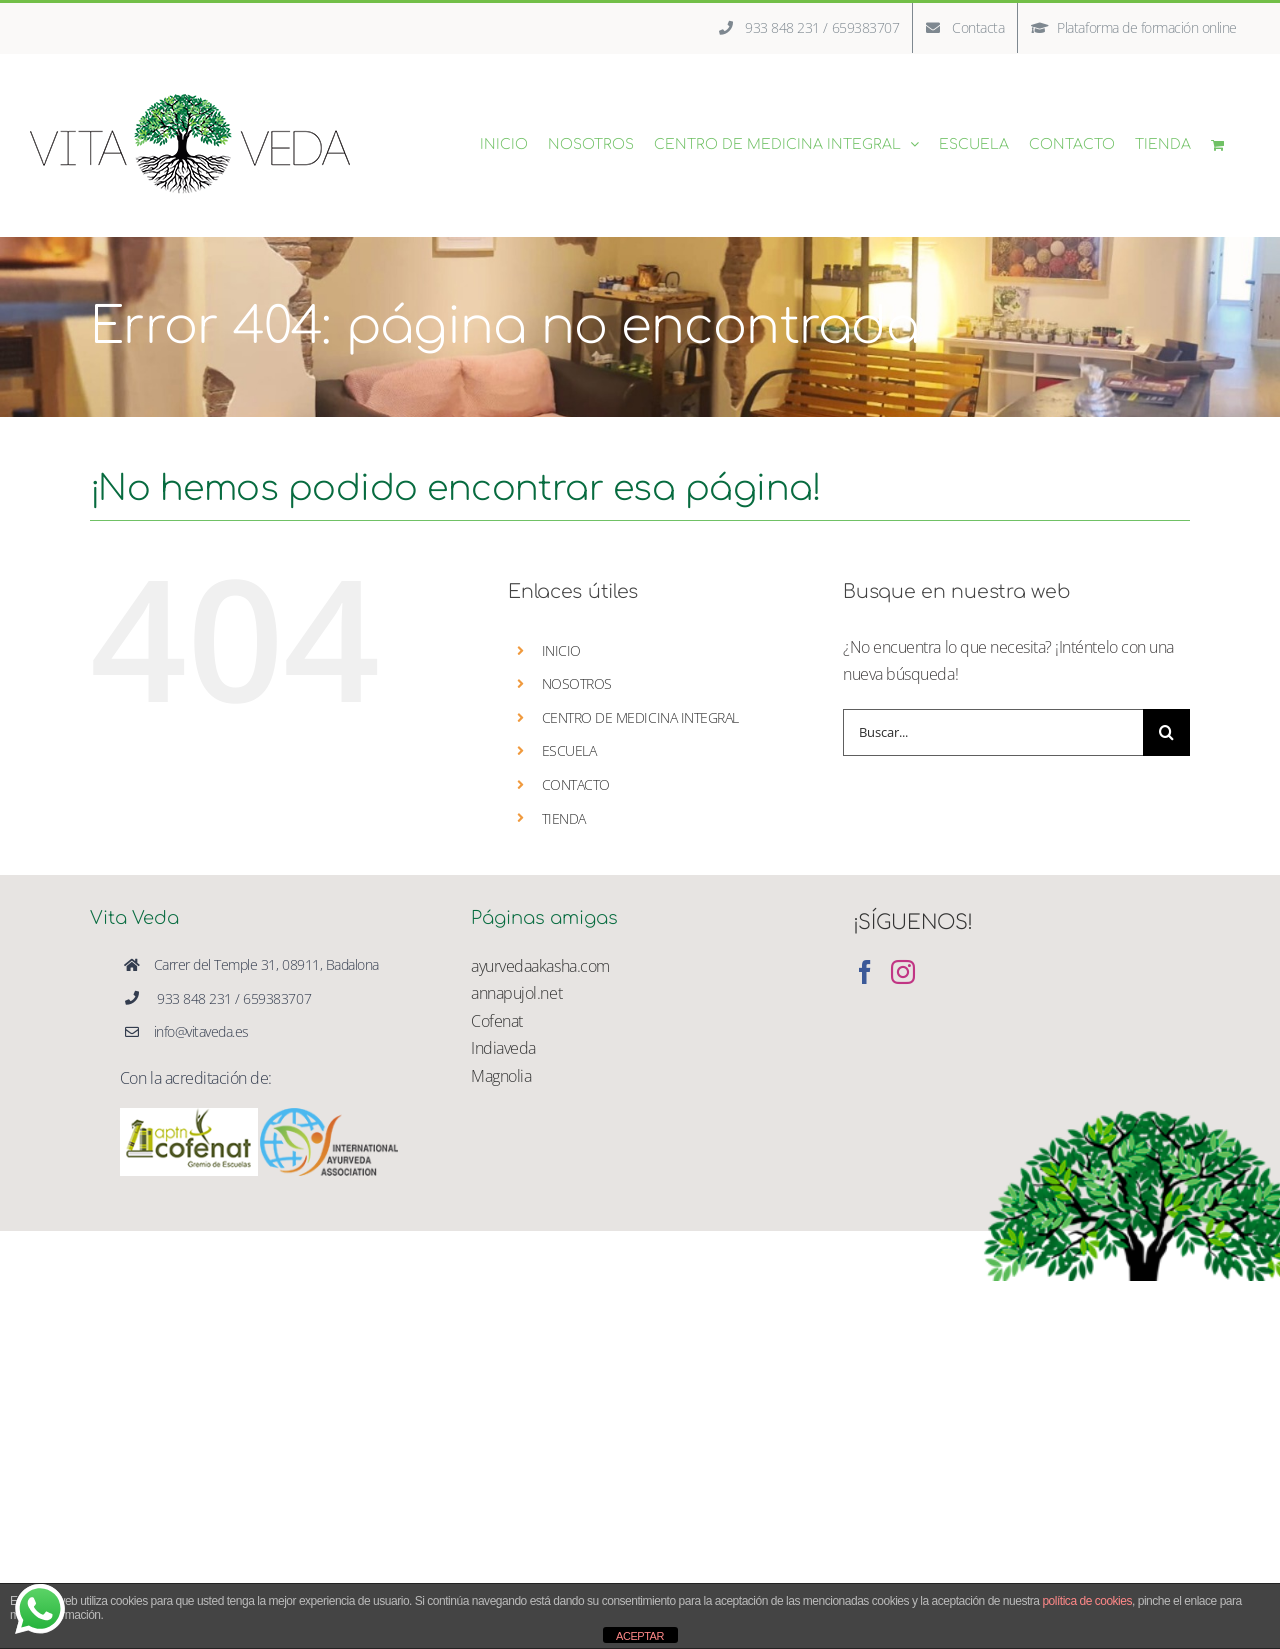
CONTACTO (576, 784)
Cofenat (497, 1021)
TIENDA (564, 818)
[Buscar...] (993, 732)
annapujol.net (516, 993)
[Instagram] (903, 972)
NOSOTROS (577, 683)
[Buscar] (1166, 732)
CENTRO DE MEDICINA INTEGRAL (640, 717)
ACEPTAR (640, 1636)
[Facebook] (865, 972)
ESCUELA (569, 750)
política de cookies (1087, 1601)
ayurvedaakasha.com (540, 966)
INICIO (561, 650)
